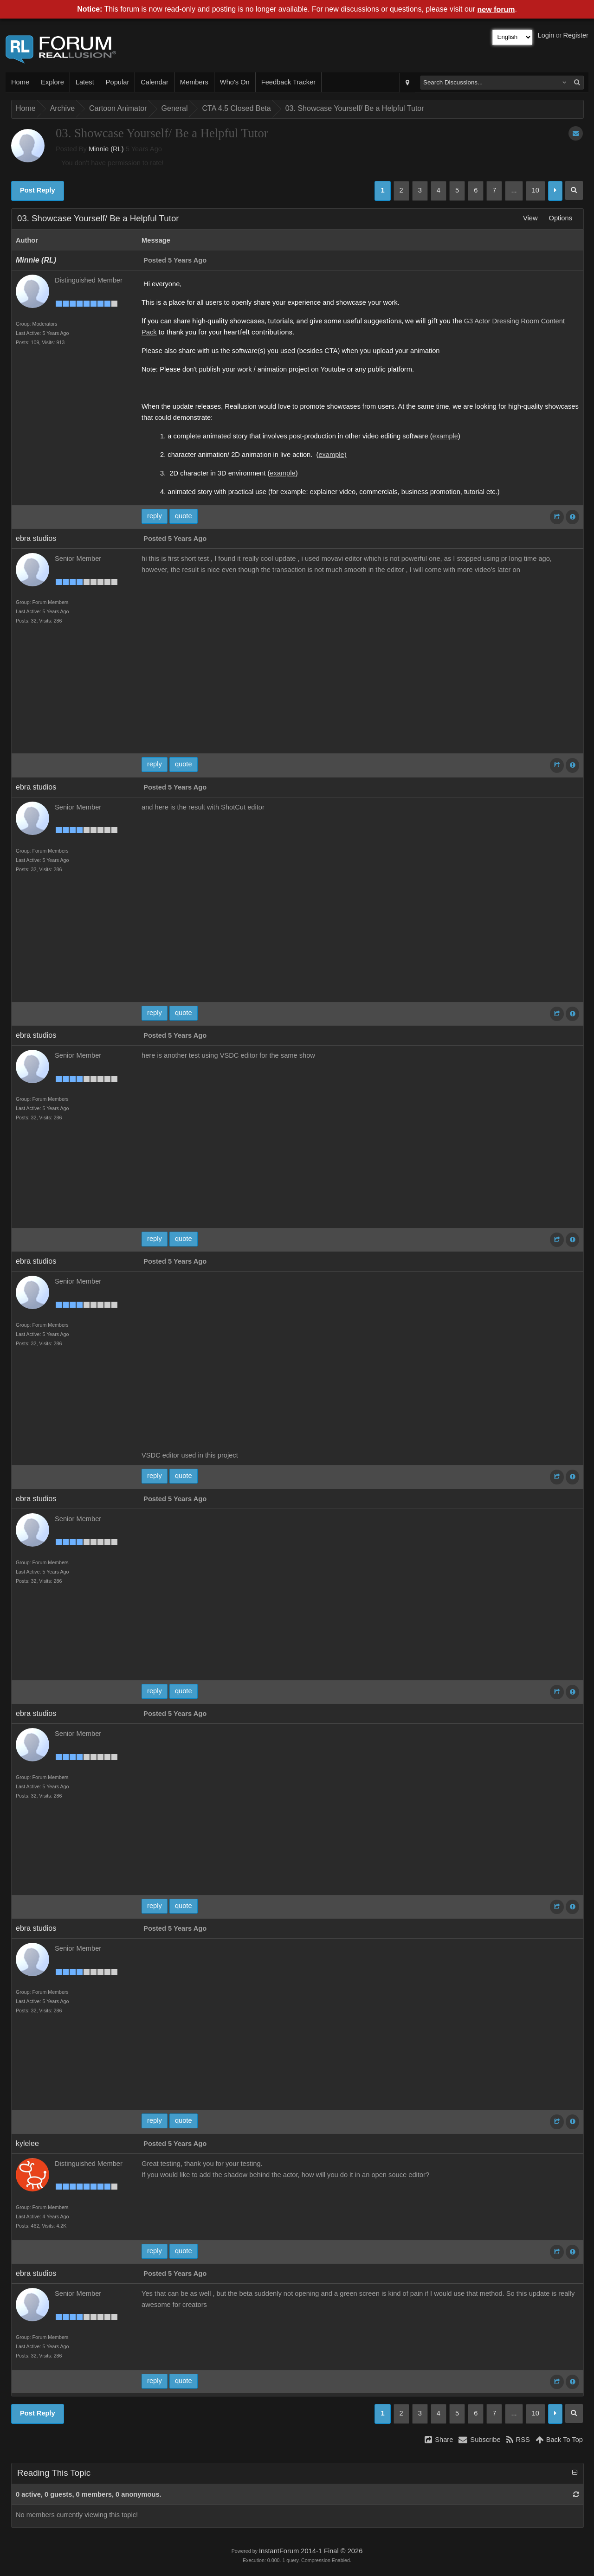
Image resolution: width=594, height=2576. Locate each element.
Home (20, 82)
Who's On (234, 82)
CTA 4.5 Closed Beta (236, 108)
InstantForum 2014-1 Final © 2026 (310, 2551)
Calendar (154, 82)
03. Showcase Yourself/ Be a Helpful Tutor (354, 108)
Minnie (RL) (106, 149)
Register (575, 35)
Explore (52, 82)
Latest (85, 82)
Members (194, 82)
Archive (62, 108)
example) (332, 454)
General (174, 108)
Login (546, 35)
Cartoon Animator (118, 108)
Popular (117, 82)
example (445, 436)
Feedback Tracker (288, 82)
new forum (496, 9)
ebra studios (36, 538)
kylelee (27, 2143)
